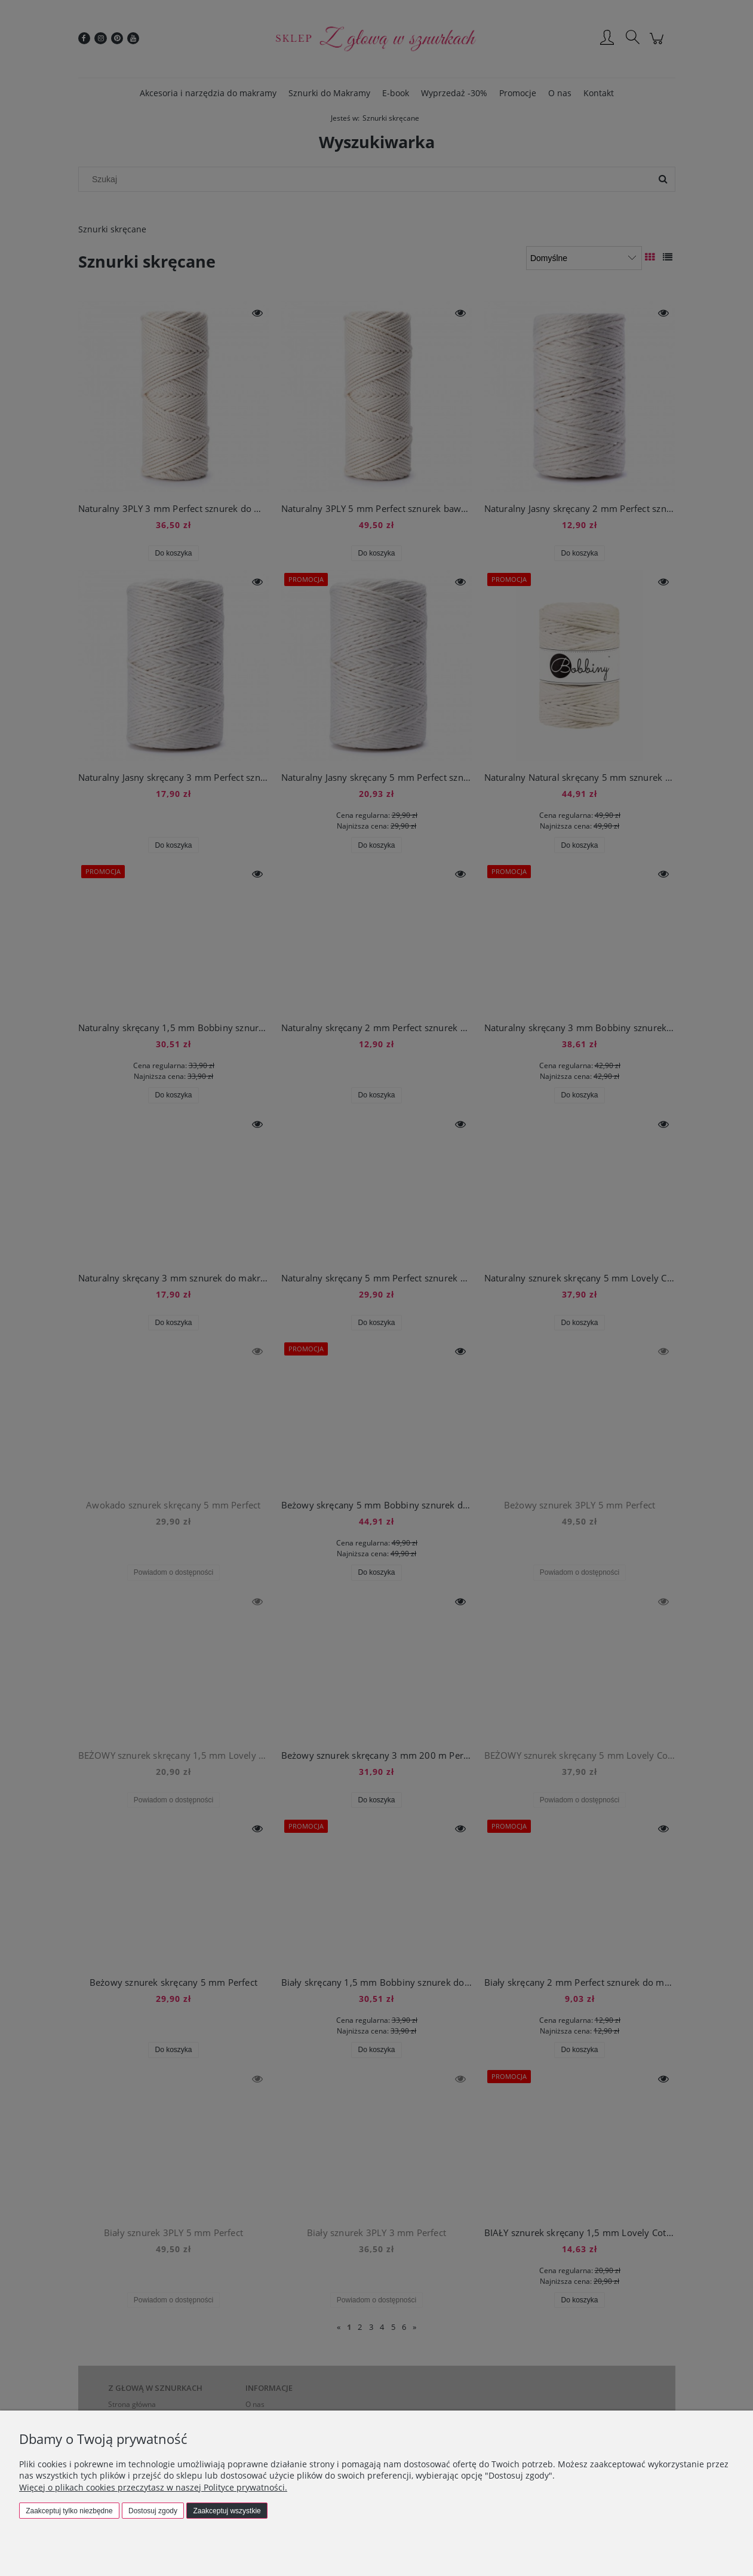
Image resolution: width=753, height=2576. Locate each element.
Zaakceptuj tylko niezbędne (69, 2511)
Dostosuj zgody (152, 2511)
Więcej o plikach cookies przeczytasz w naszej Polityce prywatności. (153, 2487)
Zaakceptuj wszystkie (226, 2511)
